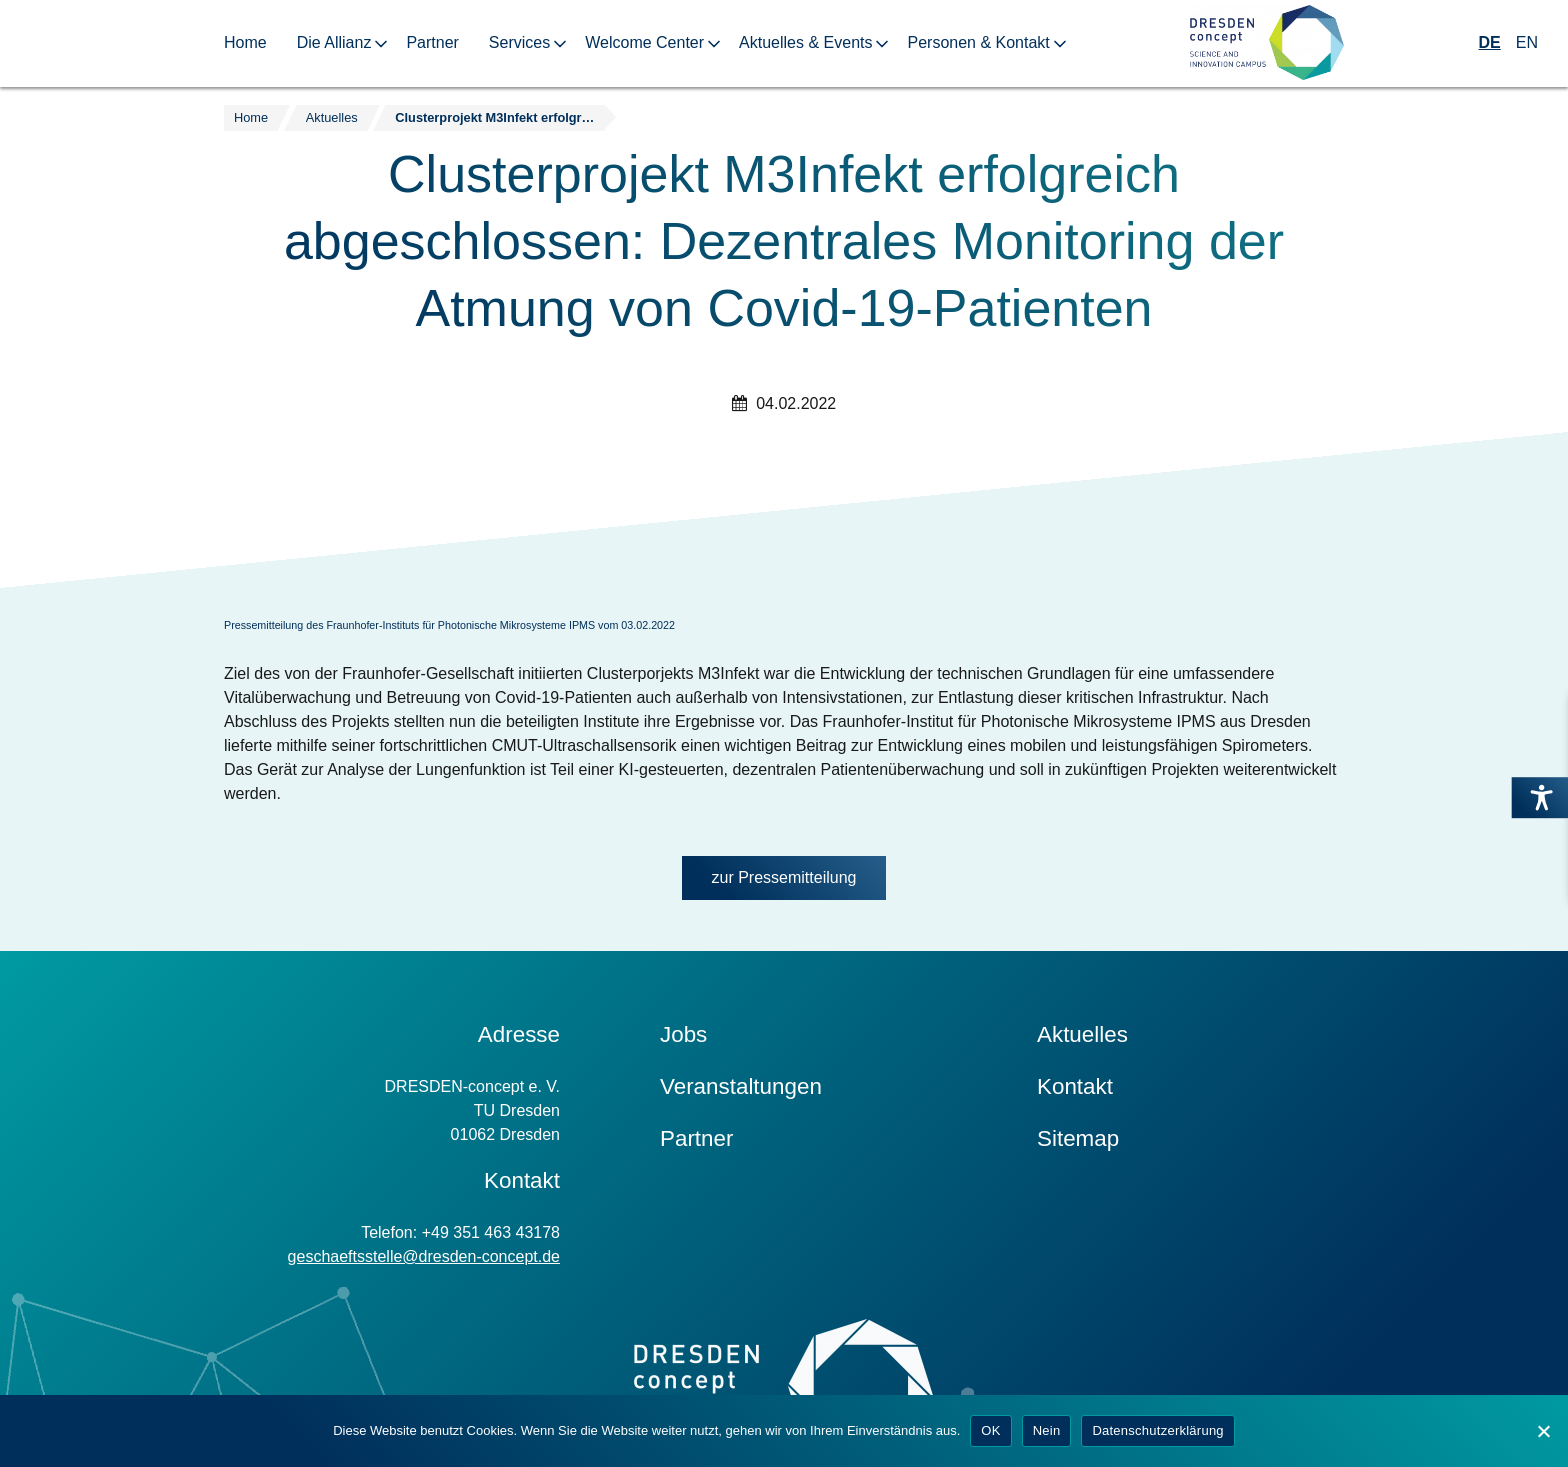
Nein (1047, 1430)
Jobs (683, 1034)
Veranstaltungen (741, 1086)
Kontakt (1075, 1086)
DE (1490, 42)
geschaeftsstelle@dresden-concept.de (424, 1256)
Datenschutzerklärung (1157, 1430)
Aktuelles (1082, 1034)
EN (1527, 42)
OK (990, 1430)
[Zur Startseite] (1267, 43)
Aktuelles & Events (805, 42)
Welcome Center (644, 42)
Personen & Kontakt (978, 42)
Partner (432, 42)
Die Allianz (334, 42)
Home (245, 42)
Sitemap (1078, 1138)
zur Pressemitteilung (784, 877)
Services (519, 42)
